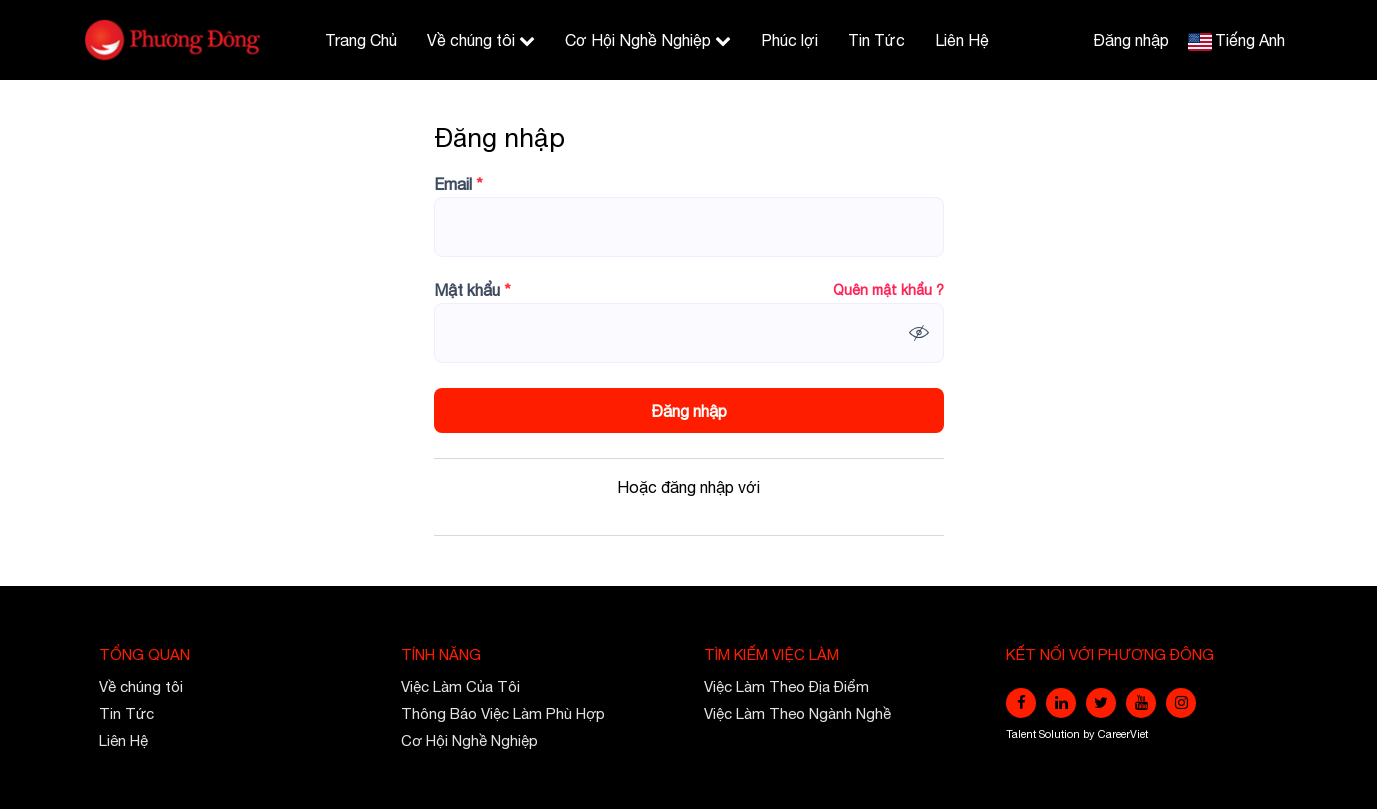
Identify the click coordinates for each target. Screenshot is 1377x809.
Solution (1061, 734)
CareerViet (1123, 734)
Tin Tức (876, 40)
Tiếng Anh (1250, 40)
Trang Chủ (361, 40)
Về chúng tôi (481, 40)
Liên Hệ (962, 40)
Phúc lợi (789, 40)
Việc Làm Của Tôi (460, 686)
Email (458, 184)
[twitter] (1101, 703)
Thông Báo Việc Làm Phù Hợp (503, 713)
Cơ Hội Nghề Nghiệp (648, 40)
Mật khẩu (472, 290)
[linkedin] (1061, 703)
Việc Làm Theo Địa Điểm (786, 686)
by (1090, 734)
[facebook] (1021, 703)
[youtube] (1141, 703)
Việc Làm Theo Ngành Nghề (797, 713)
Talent (1022, 734)
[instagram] (1181, 703)
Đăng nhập (1131, 40)
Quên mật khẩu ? (888, 290)
